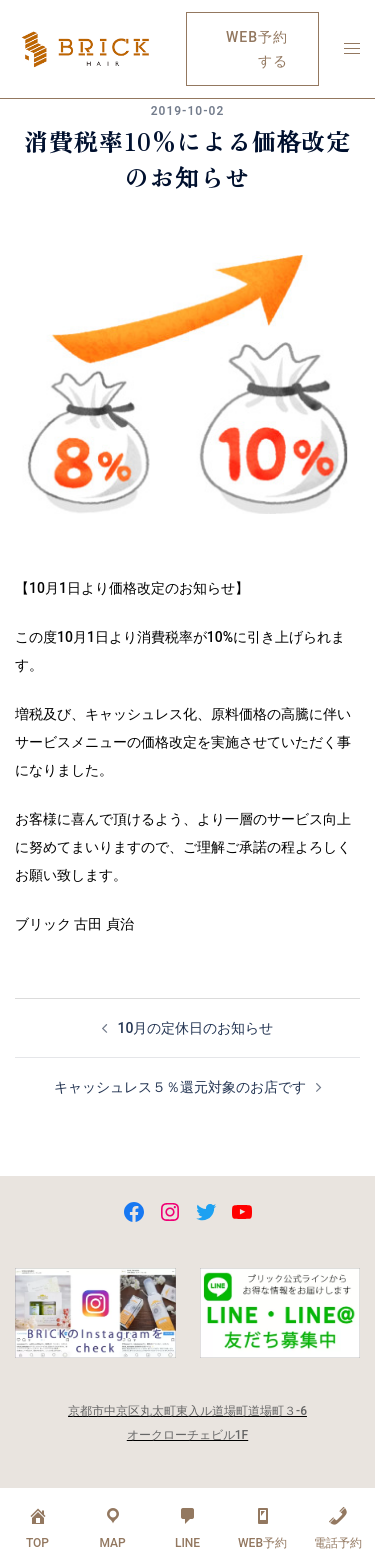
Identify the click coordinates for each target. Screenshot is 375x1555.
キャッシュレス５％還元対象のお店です (180, 1087)
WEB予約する (257, 49)
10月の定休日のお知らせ (196, 1028)
